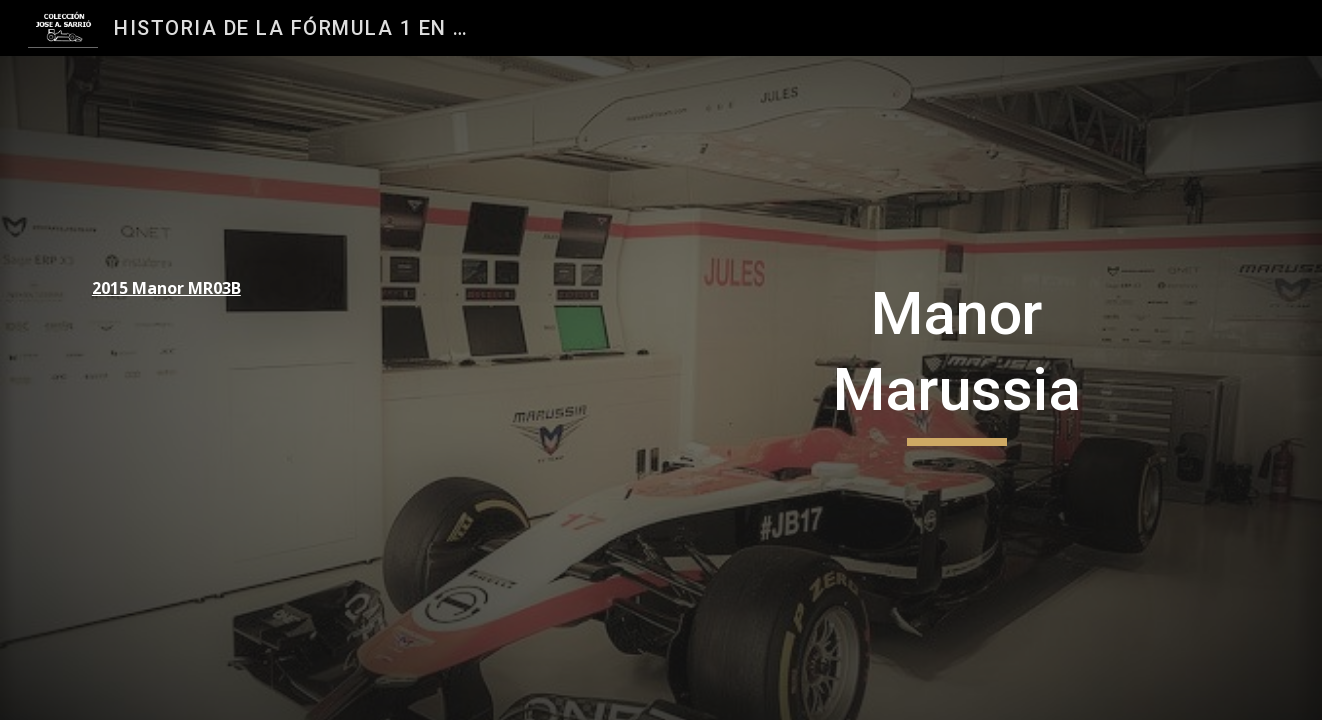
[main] (217, 288)
